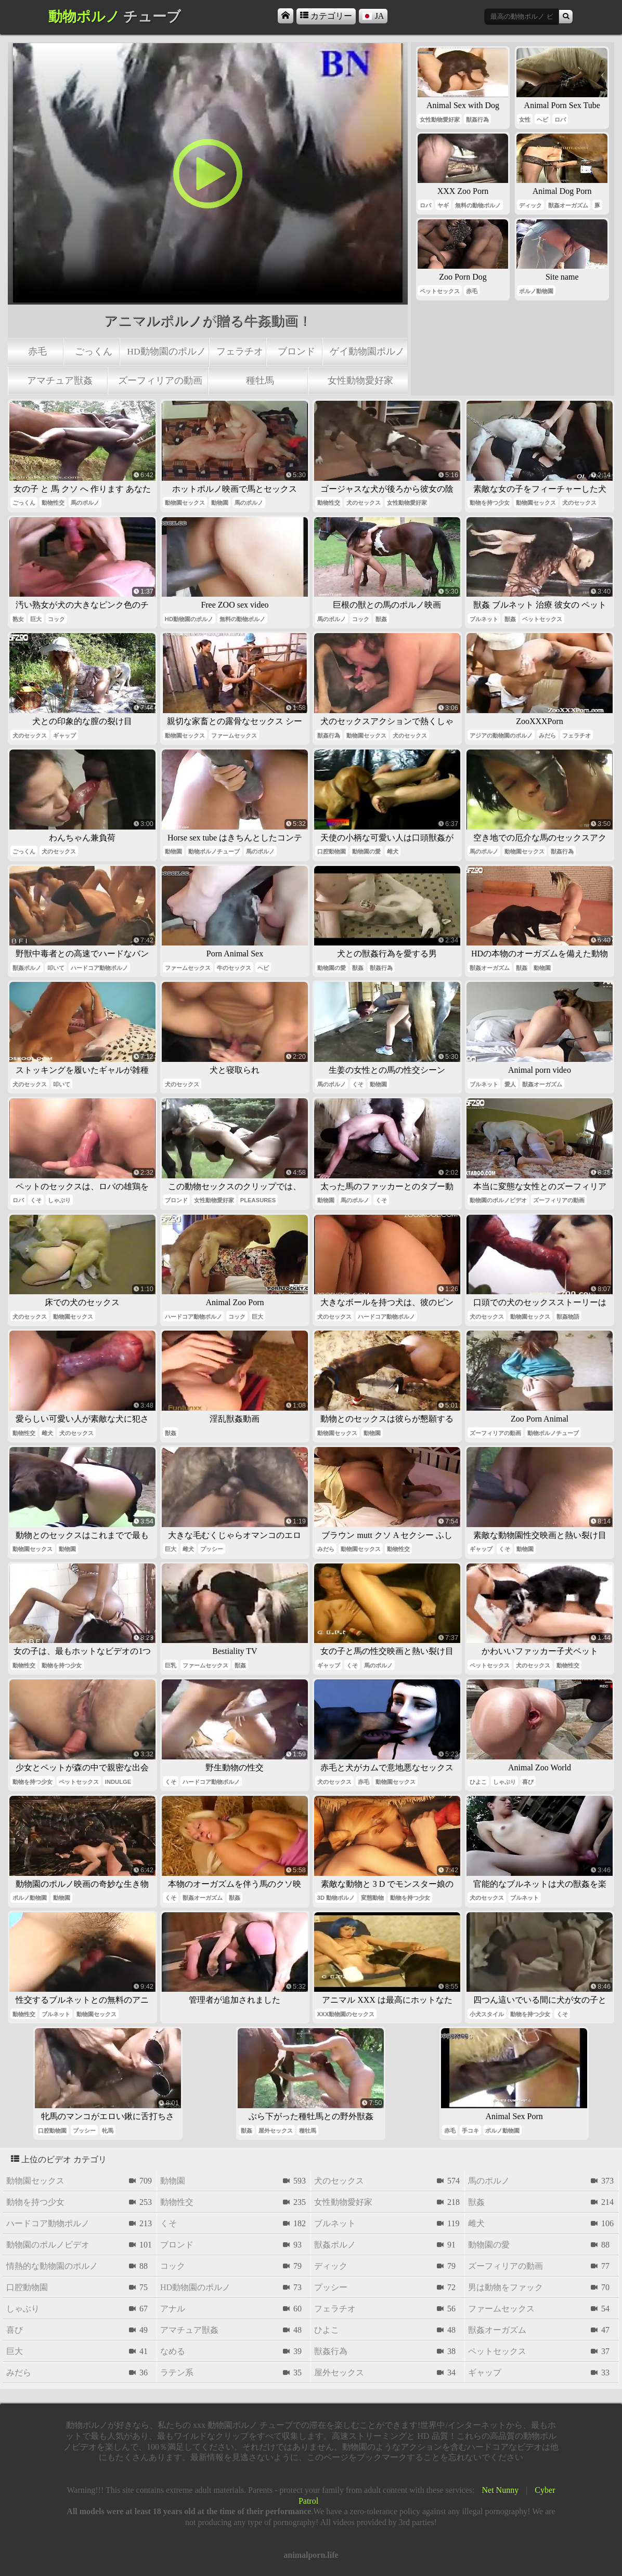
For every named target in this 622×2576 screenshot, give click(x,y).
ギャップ (64, 735)
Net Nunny (500, 2490)
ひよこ (478, 1782)
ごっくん (93, 351)
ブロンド (296, 351)
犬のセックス (363, 503)
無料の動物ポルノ (478, 205)
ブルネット (484, 619)
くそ (358, 1084)
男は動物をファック (505, 2287)
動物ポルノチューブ (214, 851)
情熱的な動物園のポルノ (52, 2266)
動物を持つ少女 (490, 503)
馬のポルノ (85, 503)
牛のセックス (234, 968)
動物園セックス (185, 503)
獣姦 (381, 619)
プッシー (211, 1549)
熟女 (18, 619)
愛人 (510, 1084)
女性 (524, 119)
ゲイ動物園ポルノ (367, 351)
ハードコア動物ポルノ (99, 968)
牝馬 (107, 2130)
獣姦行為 (477, 119)
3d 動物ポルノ (336, 1898)
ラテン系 (176, 2372)
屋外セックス (275, 2130)
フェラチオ (239, 351)
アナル (172, 2308)
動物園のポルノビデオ (498, 1200)
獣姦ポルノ (26, 968)
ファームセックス (234, 735)
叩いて (55, 968)
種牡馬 (260, 380)
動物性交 (53, 503)
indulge (118, 1782)
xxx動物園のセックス (345, 2014)
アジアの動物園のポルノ (501, 735)
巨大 (36, 619)
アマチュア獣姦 (60, 380)
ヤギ (443, 205)
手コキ (470, 2130)
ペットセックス (440, 291)
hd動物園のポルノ (166, 351)
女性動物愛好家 (360, 380)
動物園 (219, 503)
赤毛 (37, 351)
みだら (547, 735)
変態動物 (372, 1898)
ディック (530, 205)
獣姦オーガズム (568, 205)
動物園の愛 (366, 851)
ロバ (560, 119)
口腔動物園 (331, 851)
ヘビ (542, 119)
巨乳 (170, 1665)
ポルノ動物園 (536, 291)
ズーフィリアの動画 (160, 380)
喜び (528, 1782)
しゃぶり (59, 1200)
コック (56, 619)
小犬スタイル (487, 2014)
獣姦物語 (567, 1316)
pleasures (258, 1200)
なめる (172, 2351)
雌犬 (392, 851)
